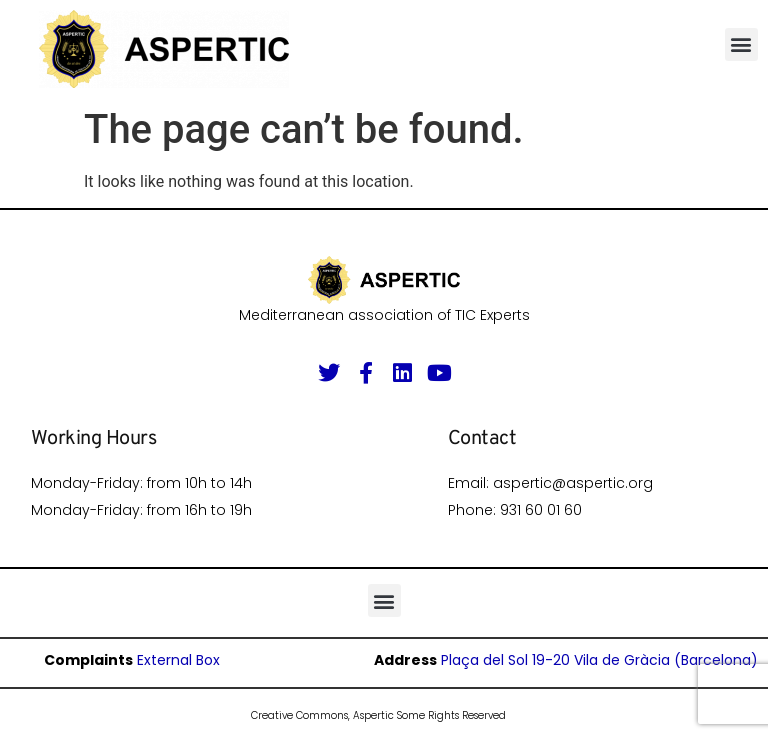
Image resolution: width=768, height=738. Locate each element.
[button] (741, 44)
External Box (178, 660)
